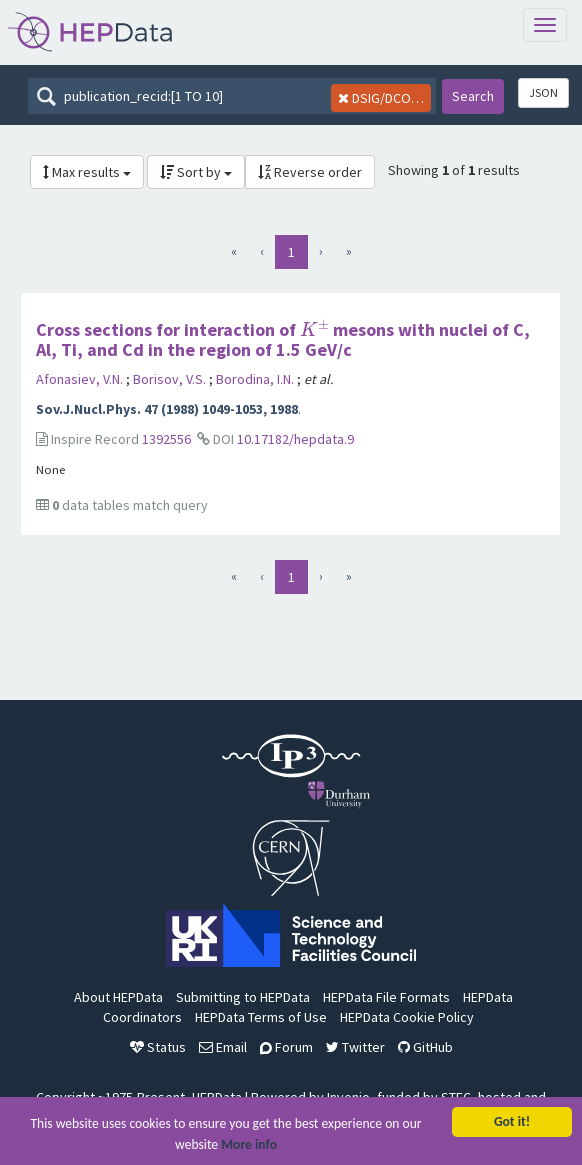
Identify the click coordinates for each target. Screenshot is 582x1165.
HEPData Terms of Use (261, 1017)
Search (473, 96)
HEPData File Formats (386, 997)
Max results (87, 172)
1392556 (166, 439)
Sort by (196, 172)
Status (158, 1047)
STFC (456, 1097)
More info (249, 1148)
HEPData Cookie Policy (407, 1017)
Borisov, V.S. (171, 379)
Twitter (355, 1047)
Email (223, 1047)
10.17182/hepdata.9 (295, 439)
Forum (286, 1047)
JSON (543, 92)
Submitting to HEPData (243, 997)
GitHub (425, 1047)
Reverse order (310, 172)
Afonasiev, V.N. (81, 379)
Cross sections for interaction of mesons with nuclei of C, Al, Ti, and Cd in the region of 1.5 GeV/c (283, 339)
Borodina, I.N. (256, 379)
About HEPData (118, 997)
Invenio (348, 1097)
